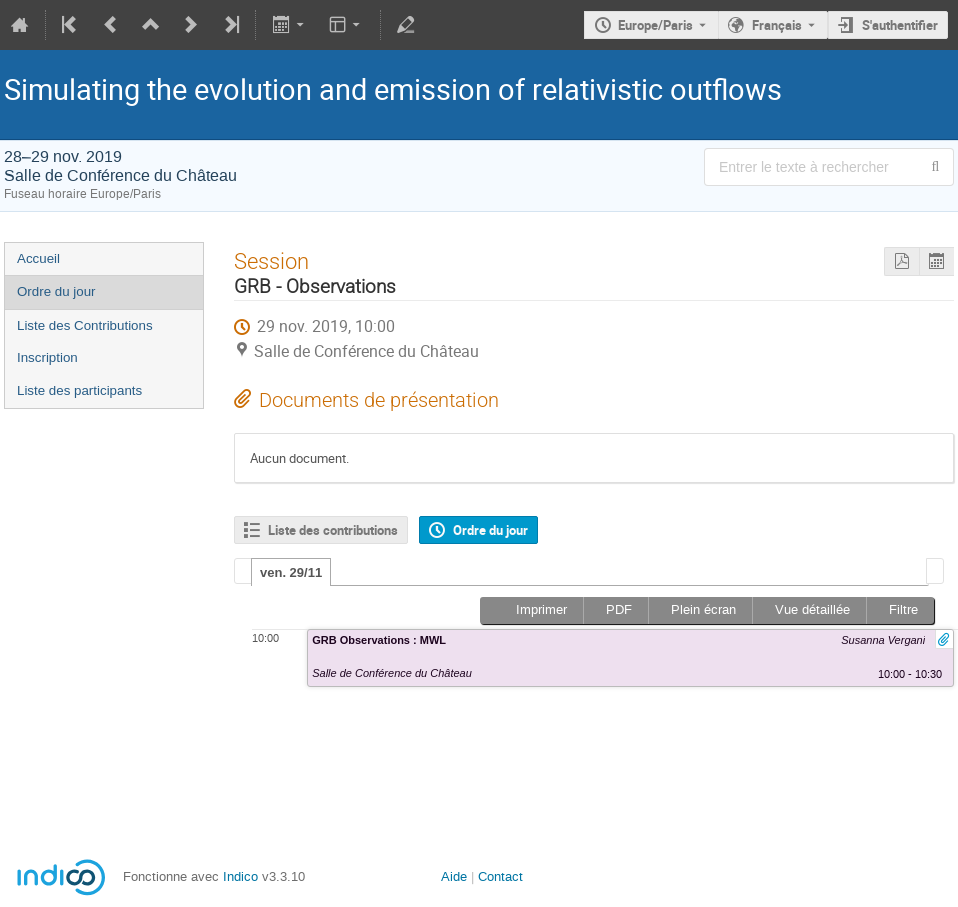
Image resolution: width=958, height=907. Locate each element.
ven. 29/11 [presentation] (291, 572)
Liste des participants (79, 390)
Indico (240, 876)
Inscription (47, 357)
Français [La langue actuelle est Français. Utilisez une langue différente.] (777, 25)
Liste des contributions (333, 530)
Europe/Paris (655, 25)
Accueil (38, 258)
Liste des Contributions (85, 325)
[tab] (291, 572)
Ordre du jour (56, 291)
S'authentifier (900, 25)
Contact (500, 876)
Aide (454, 876)
